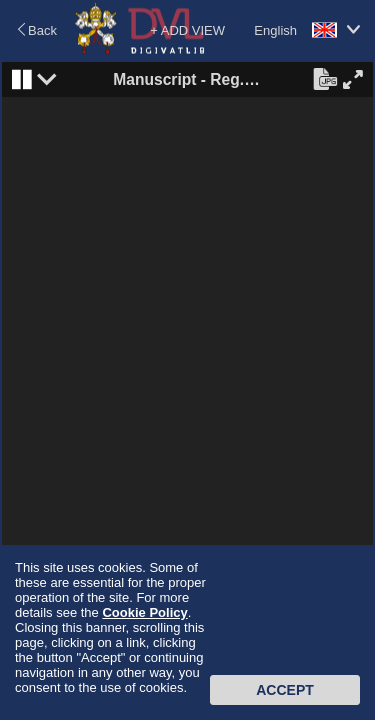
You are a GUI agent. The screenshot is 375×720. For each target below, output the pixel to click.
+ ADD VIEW (187, 30)
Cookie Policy (144, 612)
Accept (285, 690)
